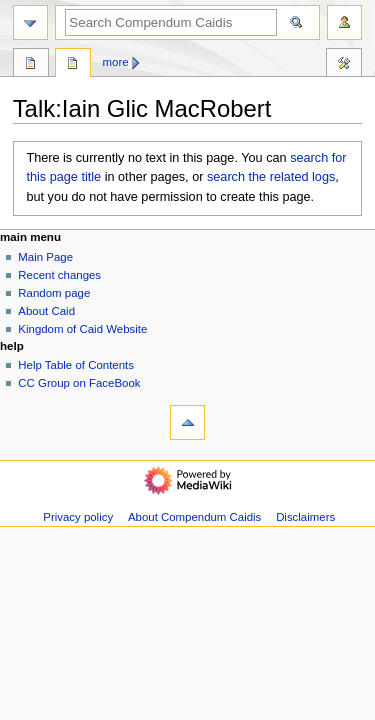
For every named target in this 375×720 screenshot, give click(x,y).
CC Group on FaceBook (79, 383)
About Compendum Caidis (194, 517)
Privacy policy (78, 517)
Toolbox (344, 65)
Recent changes (59, 275)
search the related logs (271, 177)
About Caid (46, 311)
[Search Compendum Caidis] (171, 22)
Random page (54, 293)
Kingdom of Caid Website (82, 329)
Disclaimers (305, 517)
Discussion (73, 65)
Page (31, 65)
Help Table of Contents (76, 365)
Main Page (45, 257)
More (116, 62)
